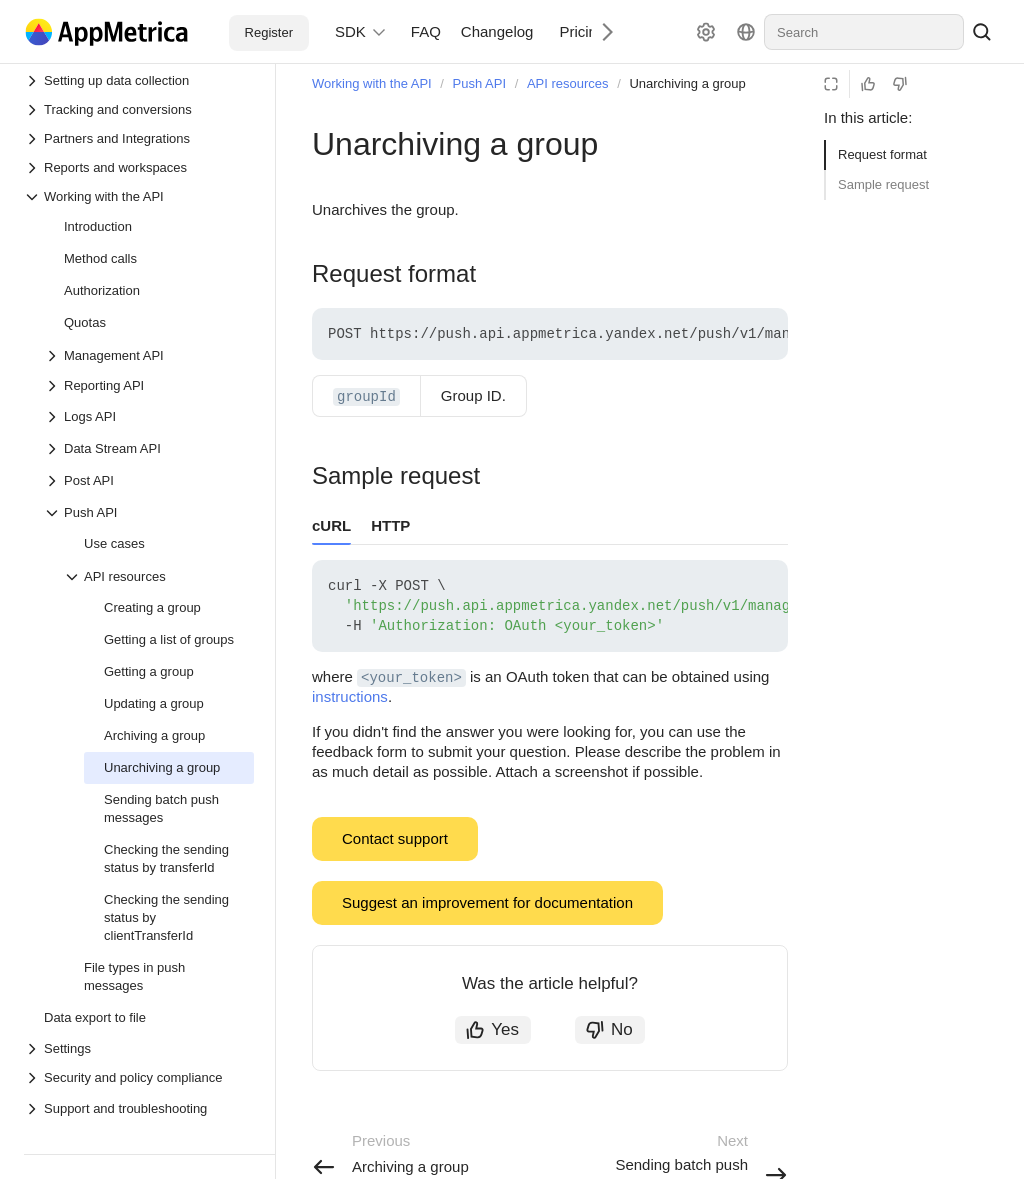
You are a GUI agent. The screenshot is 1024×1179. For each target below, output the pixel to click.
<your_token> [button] (411, 678)
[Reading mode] (831, 84)
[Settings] (706, 32)
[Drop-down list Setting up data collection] (139, 80)
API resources (568, 83)
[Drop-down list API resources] (74, 577)
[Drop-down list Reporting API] (149, 385)
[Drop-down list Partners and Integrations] (139, 138)
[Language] (746, 32)
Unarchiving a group (687, 83)
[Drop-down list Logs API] (54, 417)
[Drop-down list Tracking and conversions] (139, 109)
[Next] (600, 31)
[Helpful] (868, 84)
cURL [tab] (331, 525)
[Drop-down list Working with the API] (139, 196)
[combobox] (864, 32)
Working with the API (372, 83)
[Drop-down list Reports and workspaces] (139, 167)
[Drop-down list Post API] (54, 481)
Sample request (883, 184)
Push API (479, 83)
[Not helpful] (900, 84)
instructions (350, 696)
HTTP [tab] (390, 525)
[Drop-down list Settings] (139, 1048)
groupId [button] (366, 397)
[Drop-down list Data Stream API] (54, 449)
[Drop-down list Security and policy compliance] (139, 1077)
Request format (882, 154)
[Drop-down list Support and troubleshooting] (34, 1109)
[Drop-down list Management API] (54, 356)
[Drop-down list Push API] (54, 513)
